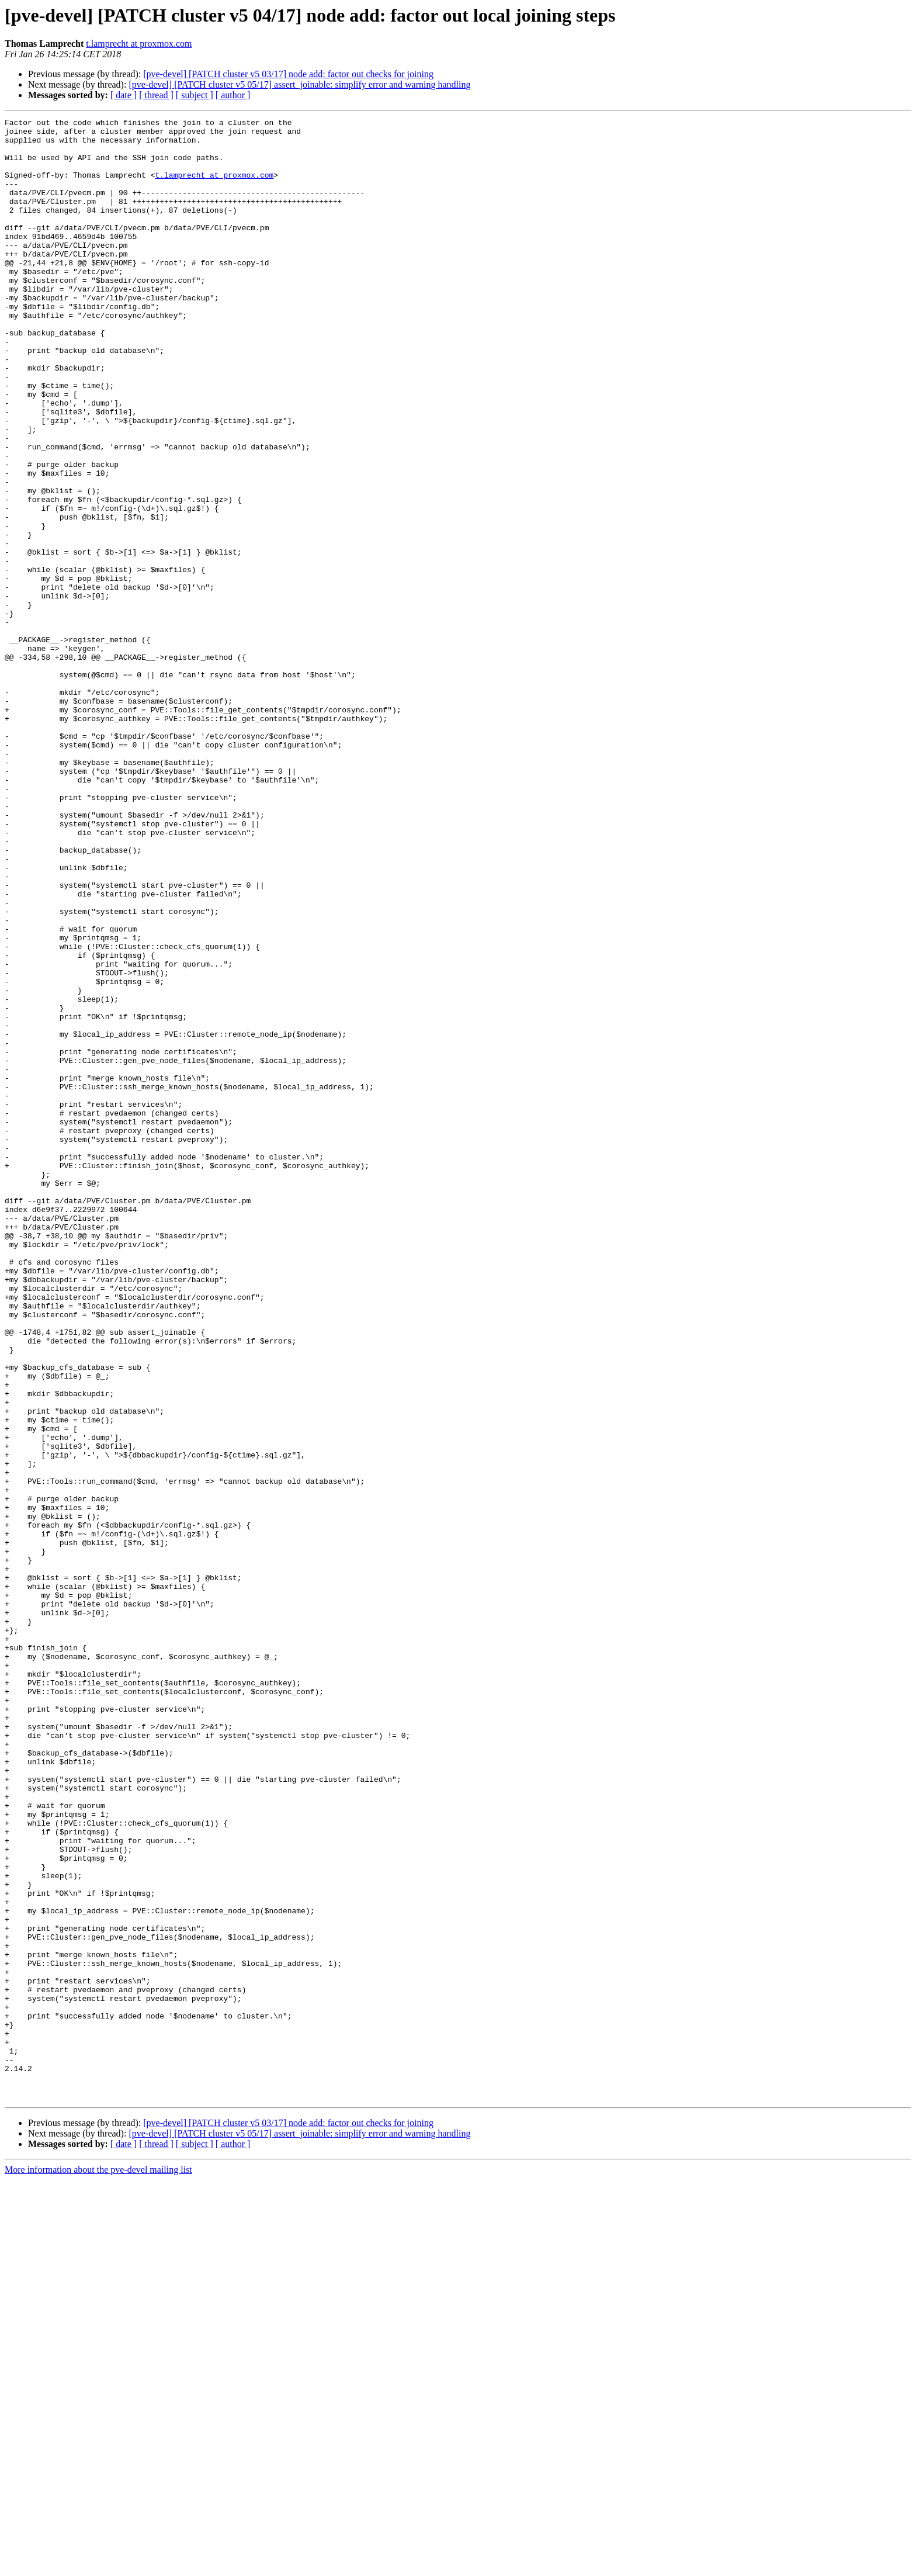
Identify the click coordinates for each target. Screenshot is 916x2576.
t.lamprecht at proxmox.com (139, 44)
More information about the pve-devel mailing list (98, 2566)
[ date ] (123, 95)
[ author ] (233, 95)
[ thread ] (156, 95)
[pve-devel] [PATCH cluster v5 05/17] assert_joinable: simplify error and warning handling (299, 84)
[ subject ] (194, 95)
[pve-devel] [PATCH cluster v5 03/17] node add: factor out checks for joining (288, 74)
